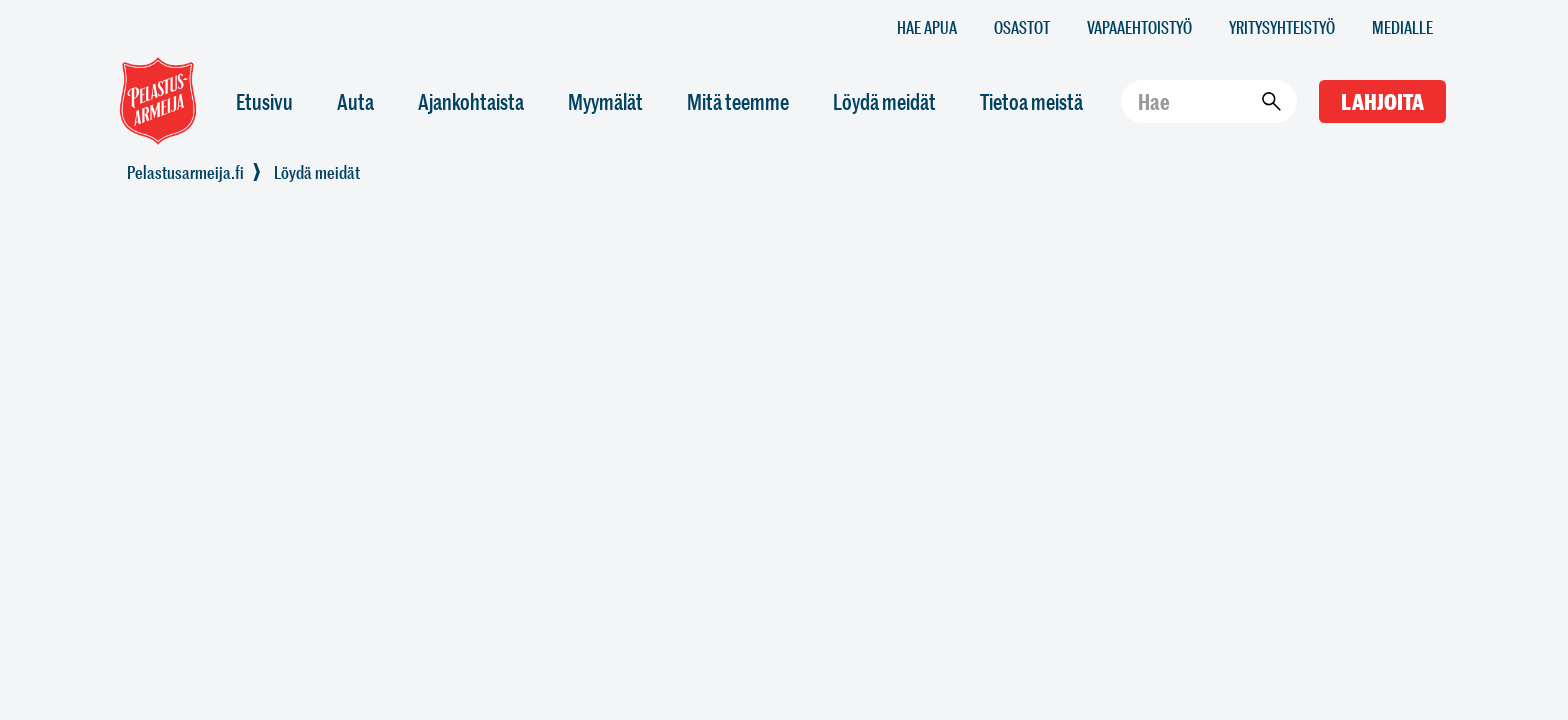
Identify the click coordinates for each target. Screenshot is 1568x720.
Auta (355, 101)
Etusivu (264, 101)
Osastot (1022, 26)
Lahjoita (1382, 101)
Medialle (1402, 26)
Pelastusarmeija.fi (185, 172)
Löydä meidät (884, 101)
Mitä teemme (738, 101)
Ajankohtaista (471, 101)
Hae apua (927, 26)
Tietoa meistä (1031, 101)
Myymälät (605, 101)
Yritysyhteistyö (1282, 26)
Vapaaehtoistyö (1139, 26)
